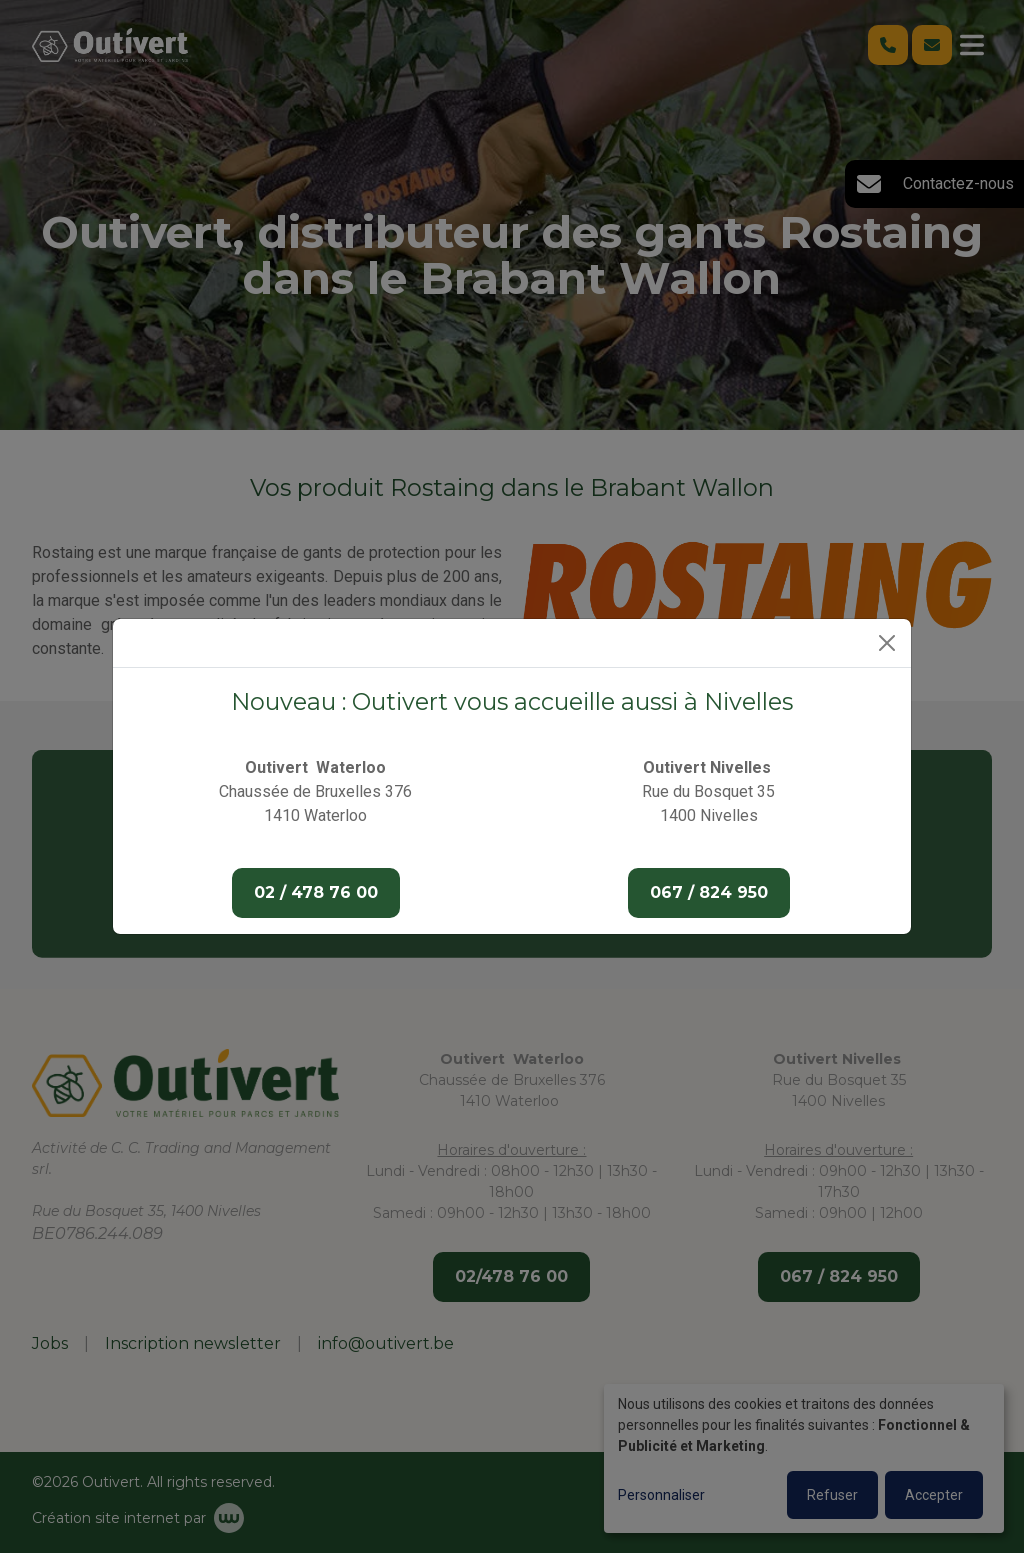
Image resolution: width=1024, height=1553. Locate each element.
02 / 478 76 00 (316, 892)
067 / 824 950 (709, 892)
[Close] (887, 643)
